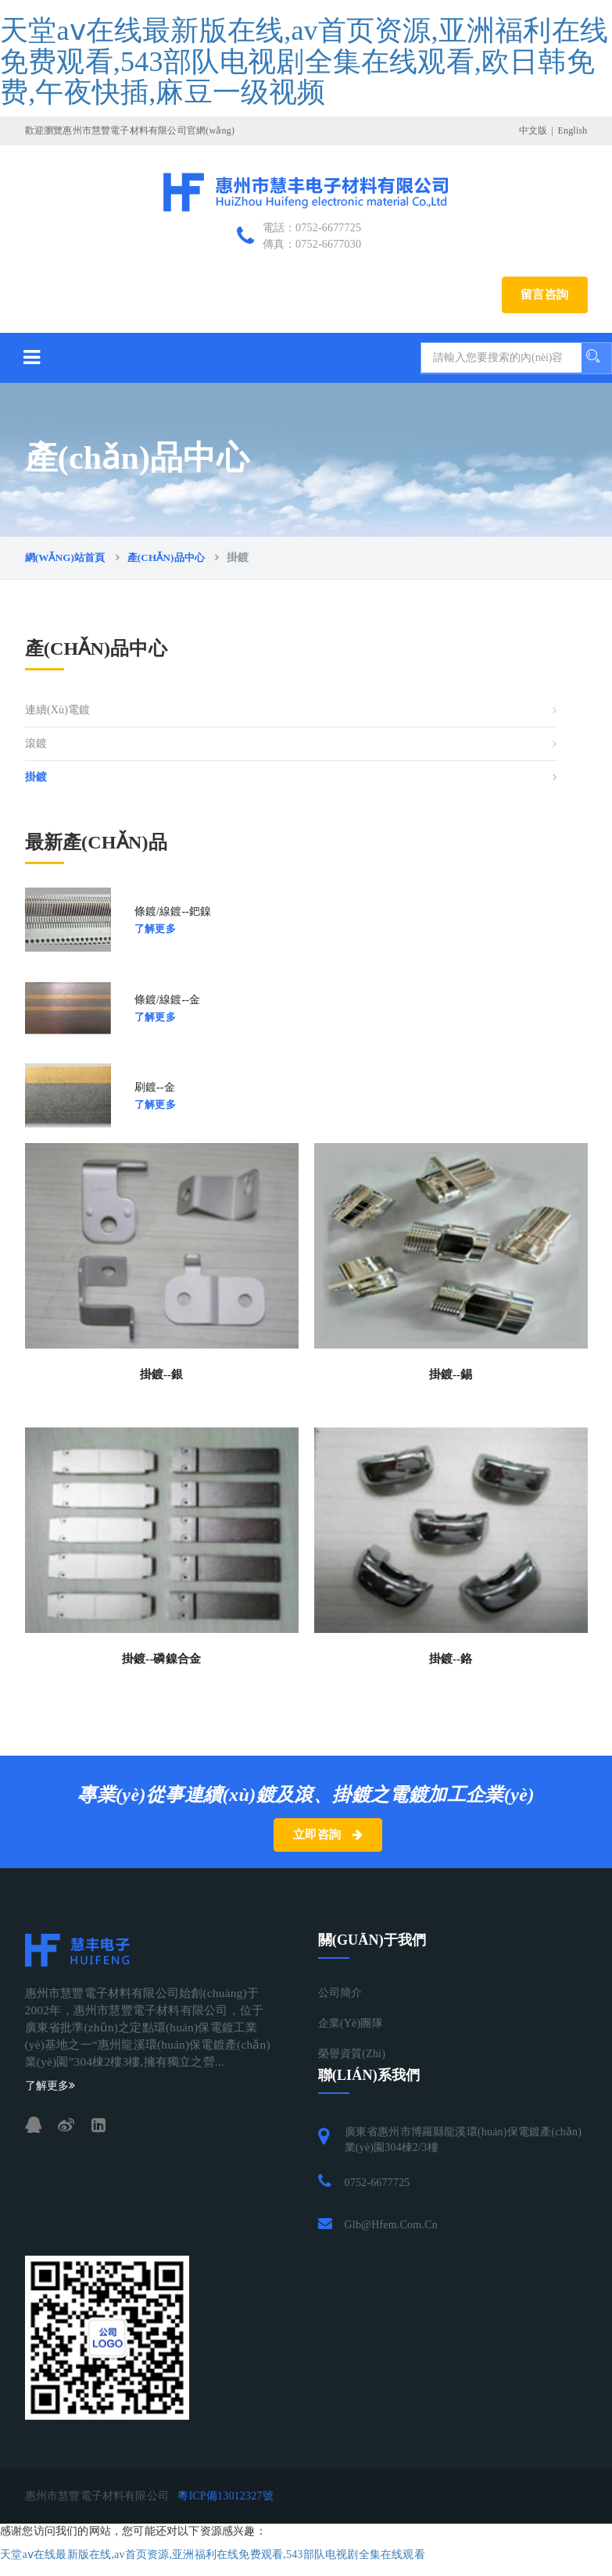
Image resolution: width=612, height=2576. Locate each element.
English (572, 130)
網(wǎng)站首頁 (65, 557)
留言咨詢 (545, 295)
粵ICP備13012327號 (225, 2496)
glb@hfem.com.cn (391, 2225)
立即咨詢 (328, 1834)
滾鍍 (36, 743)
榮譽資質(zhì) (352, 2054)
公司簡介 (340, 1993)
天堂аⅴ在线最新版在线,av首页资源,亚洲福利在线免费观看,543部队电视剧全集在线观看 (212, 2554)
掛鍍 (36, 777)
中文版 (533, 130)
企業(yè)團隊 (350, 2023)
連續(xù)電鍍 (58, 710)
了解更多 (155, 928)
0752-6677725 (377, 2182)
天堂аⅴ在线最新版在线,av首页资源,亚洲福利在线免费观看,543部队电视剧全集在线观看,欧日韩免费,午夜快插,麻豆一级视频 (304, 61)
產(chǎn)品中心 (166, 557)
